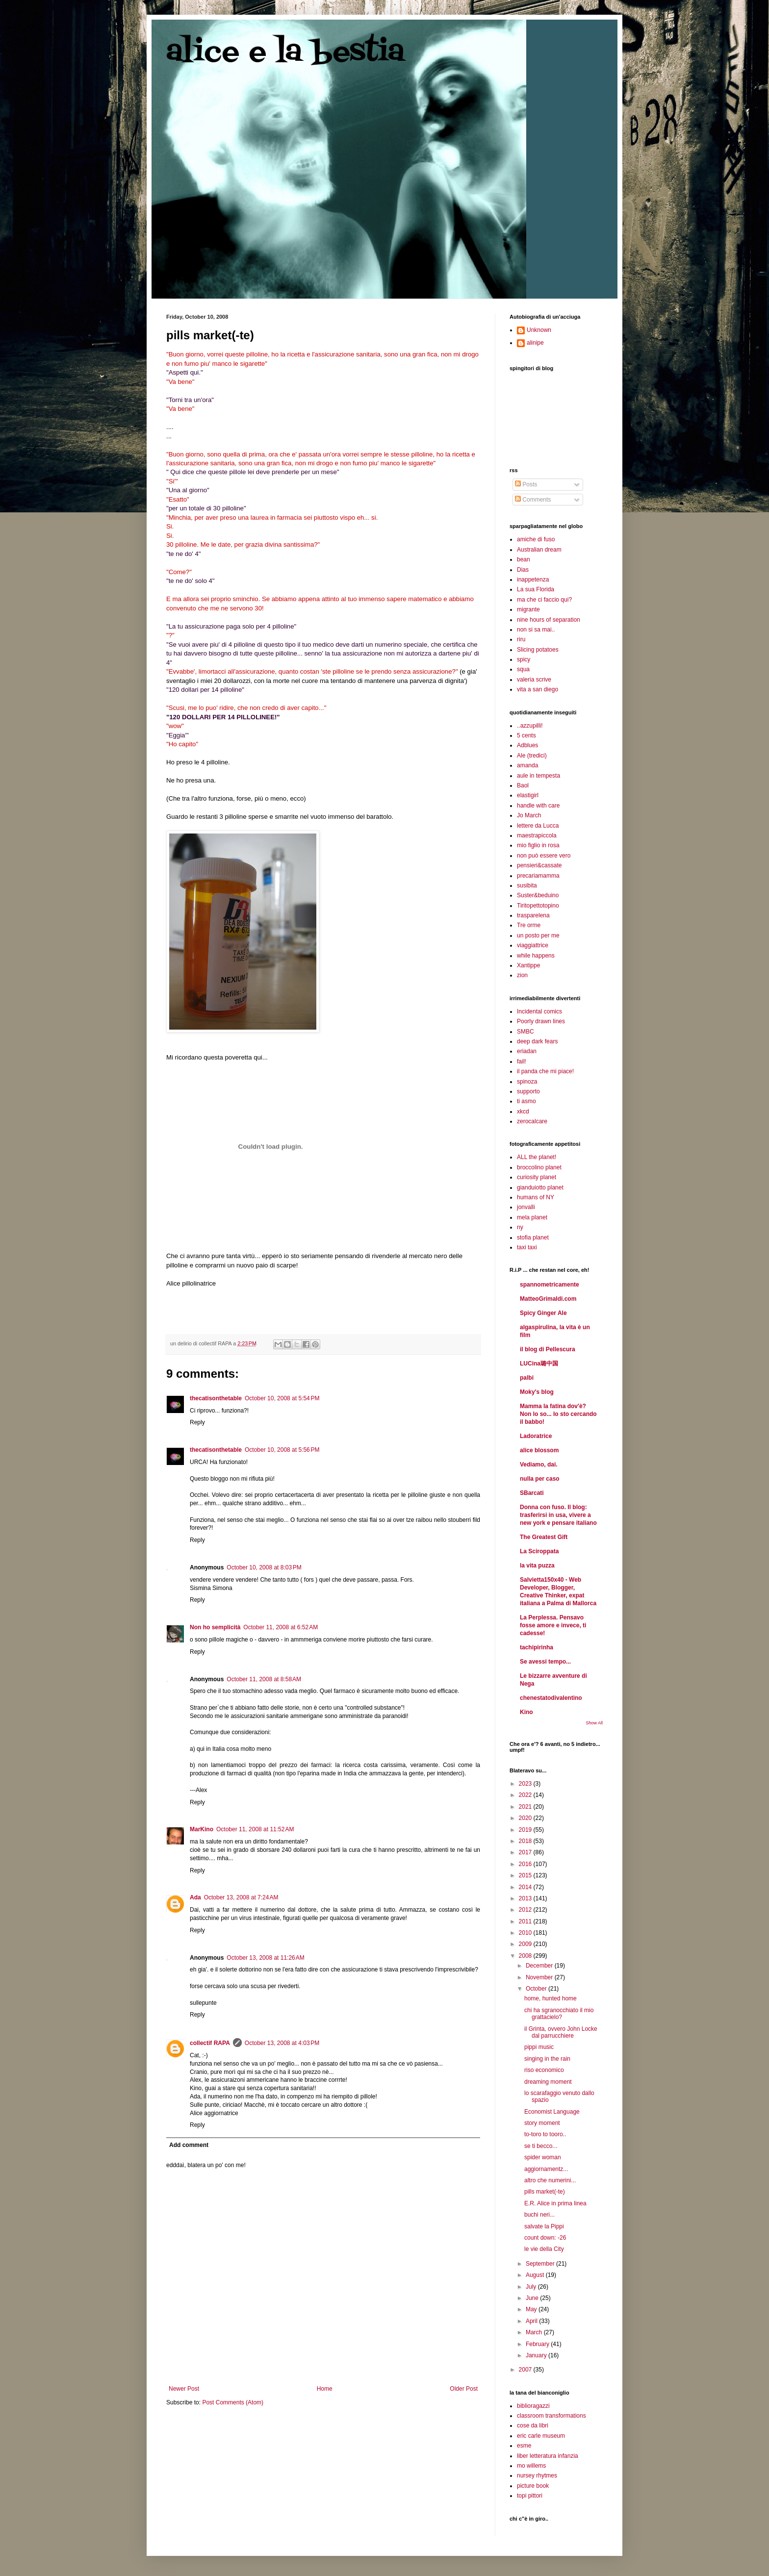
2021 (526, 1806)
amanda (527, 765)
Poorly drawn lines (541, 1021)
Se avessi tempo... (545, 1661)
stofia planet (533, 1237)
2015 (526, 1875)
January (537, 2355)
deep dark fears (537, 1041)
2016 (526, 1864)
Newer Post (184, 2388)
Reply (197, 1422)
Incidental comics (539, 1011)
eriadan (527, 1051)
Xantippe (528, 965)
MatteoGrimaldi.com (548, 1298)
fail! (521, 1061)
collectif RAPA (210, 2043)
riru (521, 639)
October (537, 1988)
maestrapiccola (537, 835)
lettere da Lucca (538, 825)
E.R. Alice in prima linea (555, 2203)
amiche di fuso (536, 539)
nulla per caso (540, 1478)
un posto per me (538, 935)
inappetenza (533, 579)
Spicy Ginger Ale (543, 1313)
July (532, 2286)
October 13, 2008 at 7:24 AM (241, 1897)
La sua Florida (535, 589)
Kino (526, 1712)
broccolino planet (539, 1167)
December (540, 1965)
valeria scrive (534, 679)
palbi (527, 1377)
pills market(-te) (544, 2191)
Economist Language (552, 2111)
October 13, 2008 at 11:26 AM (265, 1957)
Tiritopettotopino (538, 905)
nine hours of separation (548, 619)
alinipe (535, 342)
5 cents (526, 735)
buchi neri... (539, 2214)
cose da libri (532, 2425)
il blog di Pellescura (547, 1349)
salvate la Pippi (544, 2226)
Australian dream (539, 549)
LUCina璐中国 (539, 1363)
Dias (523, 569)
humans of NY (535, 1197)
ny (520, 1227)
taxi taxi (527, 1247)
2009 (526, 1944)
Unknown (539, 330)
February (538, 2344)
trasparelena (533, 915)
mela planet (532, 1217)
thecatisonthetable (216, 1398)
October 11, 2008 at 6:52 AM (280, 1627)
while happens (536, 955)
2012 (526, 1909)
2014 (526, 1887)
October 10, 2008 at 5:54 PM (282, 1398)
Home (325, 2388)
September (541, 2263)
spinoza (527, 1081)
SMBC (525, 1031)
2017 (526, 1852)
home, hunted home (550, 1998)
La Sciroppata (539, 1551)
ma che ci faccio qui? (544, 599)
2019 (526, 1829)
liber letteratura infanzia (547, 2455)
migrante (528, 609)
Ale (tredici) (532, 755)
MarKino (201, 1829)
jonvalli (526, 1207)
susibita (527, 885)
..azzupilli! (530, 725)
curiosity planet (536, 1177)
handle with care (538, 805)
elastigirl (527, 795)
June (533, 2298)
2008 (526, 1955)
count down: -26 (545, 2237)
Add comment (188, 2145)
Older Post (464, 2388)
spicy (523, 659)
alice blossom (539, 1450)
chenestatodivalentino (551, 1697)
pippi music (539, 2047)
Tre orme (528, 925)
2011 (526, 1921)
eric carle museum (541, 2435)
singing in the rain (547, 2058)
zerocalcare (532, 1121)
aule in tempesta (538, 775)
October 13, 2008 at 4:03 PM (282, 2043)
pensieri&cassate (539, 865)
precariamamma (538, 875)
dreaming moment (548, 2081)
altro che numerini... (550, 2180)
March (535, 2332)
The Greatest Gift (543, 1537)
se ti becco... (540, 2146)
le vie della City (544, 2249)
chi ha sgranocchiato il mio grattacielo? (558, 2013)
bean (523, 559)
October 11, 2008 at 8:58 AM (264, 1679)
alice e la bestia (285, 52)
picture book (533, 2485)
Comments (533, 499)
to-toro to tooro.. (545, 2134)
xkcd (523, 1111)
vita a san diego (537, 689)
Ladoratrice (536, 1436)
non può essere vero (543, 855)
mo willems (531, 2465)
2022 (526, 1795)
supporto (528, 1091)
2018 (526, 1841)
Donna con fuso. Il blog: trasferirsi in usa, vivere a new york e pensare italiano (558, 1515)
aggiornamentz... (546, 2169)
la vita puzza (537, 1565)
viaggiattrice (532, 945)
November (540, 1977)
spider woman (542, 2157)
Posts (526, 484)
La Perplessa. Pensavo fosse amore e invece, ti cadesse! (553, 1625)
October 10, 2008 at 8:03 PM (264, 1567)
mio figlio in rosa (538, 845)
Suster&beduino (538, 895)
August (536, 2275)
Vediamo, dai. (539, 1464)
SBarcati (532, 1493)
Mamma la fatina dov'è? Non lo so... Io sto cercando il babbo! (558, 1414)
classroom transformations (551, 2415)
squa (523, 669)
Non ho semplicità (215, 1627)
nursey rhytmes (537, 2475)
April (532, 2321)
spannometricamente (549, 1284)
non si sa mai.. (536, 629)
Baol (523, 785)
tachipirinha (536, 1647)
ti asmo (526, 1101)
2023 (526, 1783)
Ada (195, 1897)
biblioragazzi (533, 2405)
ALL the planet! (536, 1157)
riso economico (544, 2070)
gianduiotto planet (540, 1187)
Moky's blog (537, 1392)
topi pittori (529, 2495)
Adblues (527, 745)
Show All (594, 1722)
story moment (542, 2123)
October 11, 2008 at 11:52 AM (255, 1829)
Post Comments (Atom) (232, 2402)
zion (522, 975)
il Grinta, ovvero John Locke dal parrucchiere (560, 2032)
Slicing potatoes (538, 649)
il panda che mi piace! (545, 1071)
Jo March (529, 815)
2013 (526, 1898)
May (532, 2309)
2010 (526, 1932)
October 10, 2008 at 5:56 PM (282, 1449)
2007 (526, 2369)
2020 (526, 1818)
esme (524, 2445)
